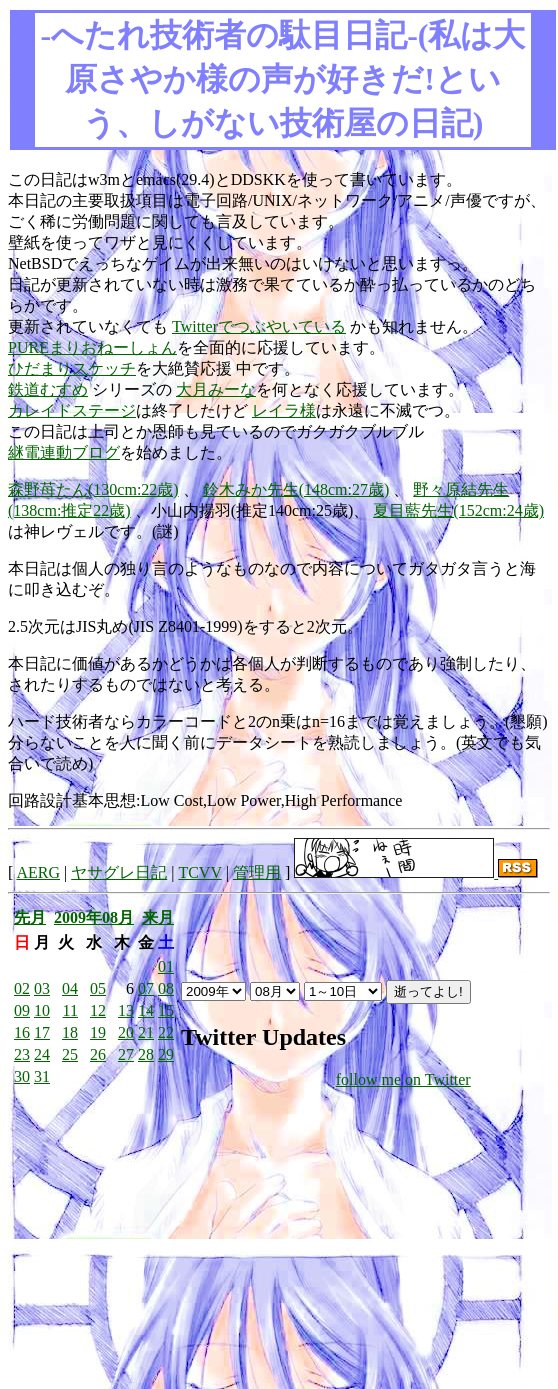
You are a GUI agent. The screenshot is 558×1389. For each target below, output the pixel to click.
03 (42, 988)
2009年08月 (94, 917)
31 (42, 1076)
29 (166, 1054)
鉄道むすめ (48, 389)
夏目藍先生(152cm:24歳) (458, 510)
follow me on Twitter (403, 1079)
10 (42, 1010)
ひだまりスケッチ (72, 368)
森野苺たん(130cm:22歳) (93, 489)
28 (146, 1054)
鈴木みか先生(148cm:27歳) (296, 489)
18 (70, 1032)
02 (22, 988)
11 (70, 1010)
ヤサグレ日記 (119, 872)
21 (146, 1032)
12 (98, 1010)
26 (98, 1054)
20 (126, 1032)
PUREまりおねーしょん (92, 347)
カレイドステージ (72, 410)
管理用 (257, 872)
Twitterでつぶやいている (259, 326)
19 (98, 1032)
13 (126, 1010)
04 (70, 988)
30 (22, 1076)
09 (22, 1010)
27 (126, 1054)
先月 (30, 917)
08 (166, 988)
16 (22, 1032)
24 (42, 1054)
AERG (38, 872)
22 (166, 1032)
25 (70, 1054)
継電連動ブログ (64, 452)
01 (166, 966)
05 (98, 988)
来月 (158, 917)
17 (42, 1032)
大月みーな (216, 389)
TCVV (199, 872)
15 (166, 1010)
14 (146, 1010)
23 (22, 1054)
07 (146, 988)
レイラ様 (284, 410)
